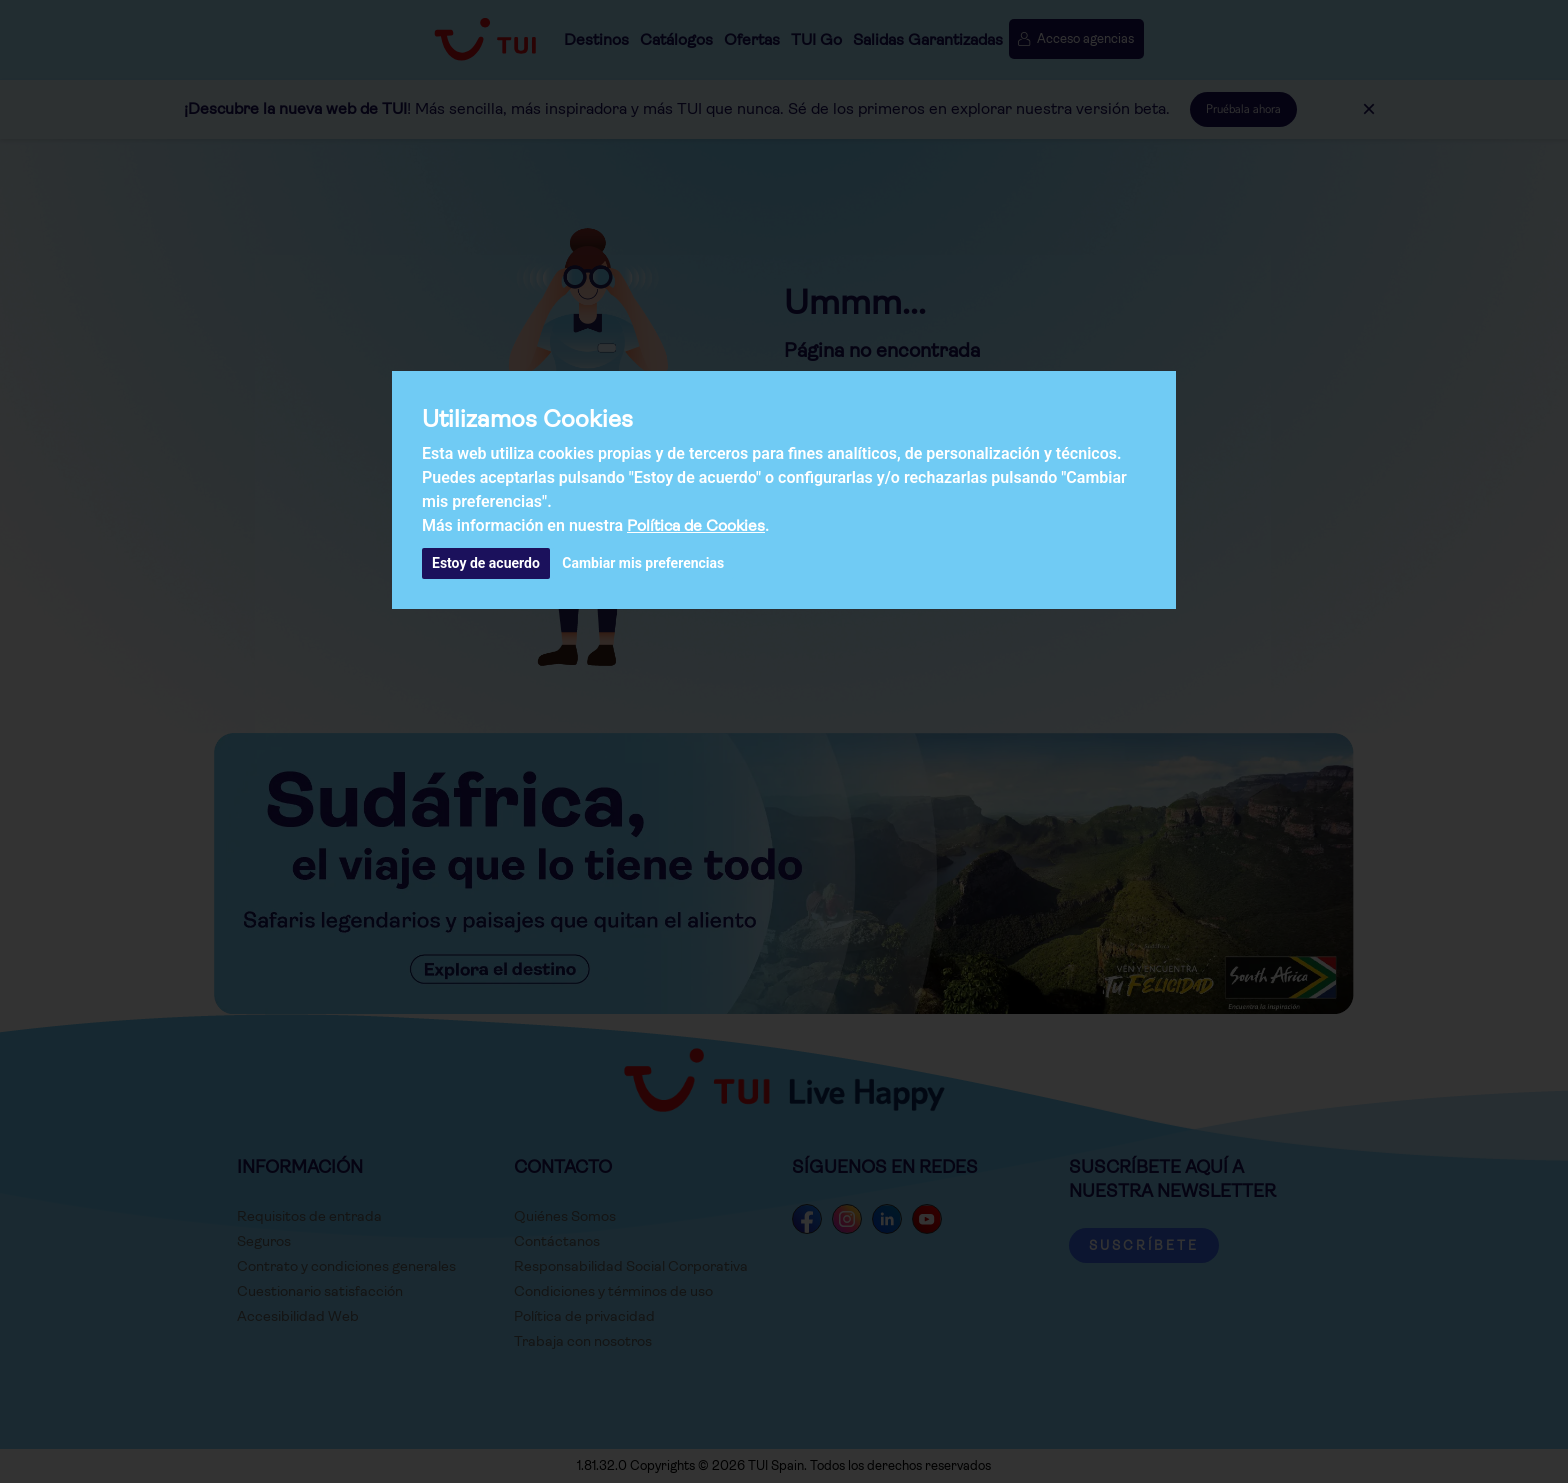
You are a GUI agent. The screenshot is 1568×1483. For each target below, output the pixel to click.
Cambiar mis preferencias (643, 563)
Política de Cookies (696, 525)
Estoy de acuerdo (486, 563)
